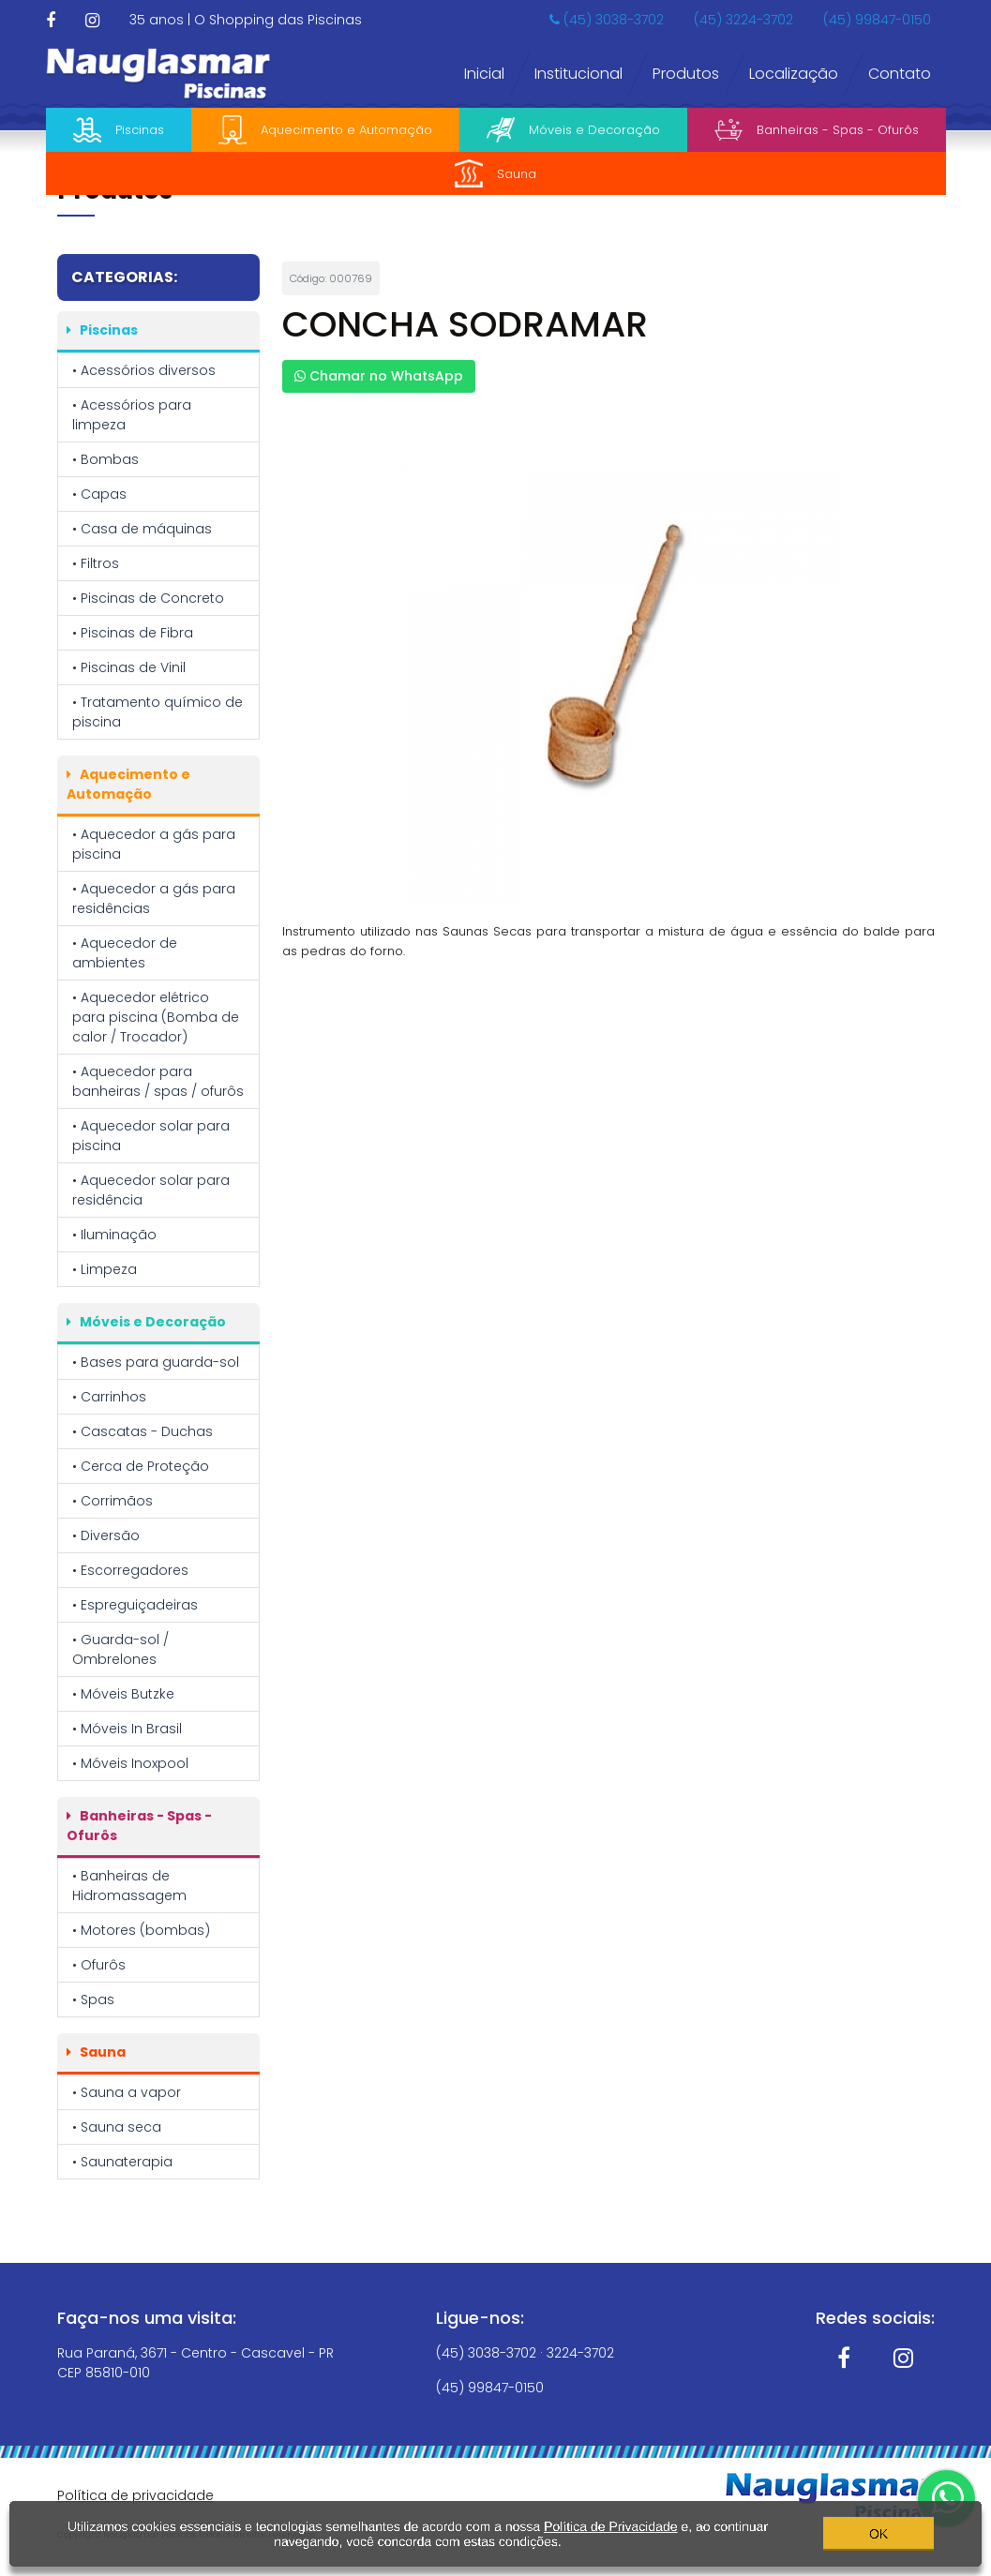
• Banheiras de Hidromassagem (129, 1885)
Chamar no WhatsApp (378, 376)
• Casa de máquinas (142, 528)
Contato (899, 73)
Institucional (578, 73)
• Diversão (106, 1535)
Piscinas (118, 129)
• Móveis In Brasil (127, 1728)
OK (878, 2530)
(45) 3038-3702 (606, 19)
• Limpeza (104, 1269)
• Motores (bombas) (141, 1930)
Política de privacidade (135, 2495)
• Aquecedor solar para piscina (151, 1135)
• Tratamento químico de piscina (157, 712)
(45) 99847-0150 (877, 19)
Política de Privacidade (610, 2522)
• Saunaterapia (122, 2161)
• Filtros (95, 563)
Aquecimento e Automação (325, 130)
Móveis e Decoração (573, 129)
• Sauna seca (116, 2127)
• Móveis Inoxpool (130, 1763)
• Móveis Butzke (123, 1694)
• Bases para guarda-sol (155, 1362)
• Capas (99, 494)
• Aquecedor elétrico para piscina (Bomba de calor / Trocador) (155, 1017)
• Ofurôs (99, 1964)
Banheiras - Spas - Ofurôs (816, 130)
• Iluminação (114, 1234)
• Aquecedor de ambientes (124, 953)
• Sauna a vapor (126, 2092)
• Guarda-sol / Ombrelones (120, 1649)
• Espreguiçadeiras (135, 1604)
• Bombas (105, 459)
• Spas (93, 1999)
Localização (793, 73)
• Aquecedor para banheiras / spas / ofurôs (158, 1081)
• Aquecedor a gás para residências (153, 898)
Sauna (495, 173)
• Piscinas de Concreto (148, 598)
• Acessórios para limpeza (131, 415)
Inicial (484, 73)
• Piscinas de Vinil (129, 667)
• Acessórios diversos (144, 370)
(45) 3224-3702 (743, 19)
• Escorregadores (130, 1570)
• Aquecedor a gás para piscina (153, 844)
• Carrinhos (109, 1396)
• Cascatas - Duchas (142, 1431)
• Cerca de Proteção (140, 1466)
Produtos (686, 73)
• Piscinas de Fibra (132, 632)
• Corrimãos (112, 1500)
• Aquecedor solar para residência (151, 1190)
